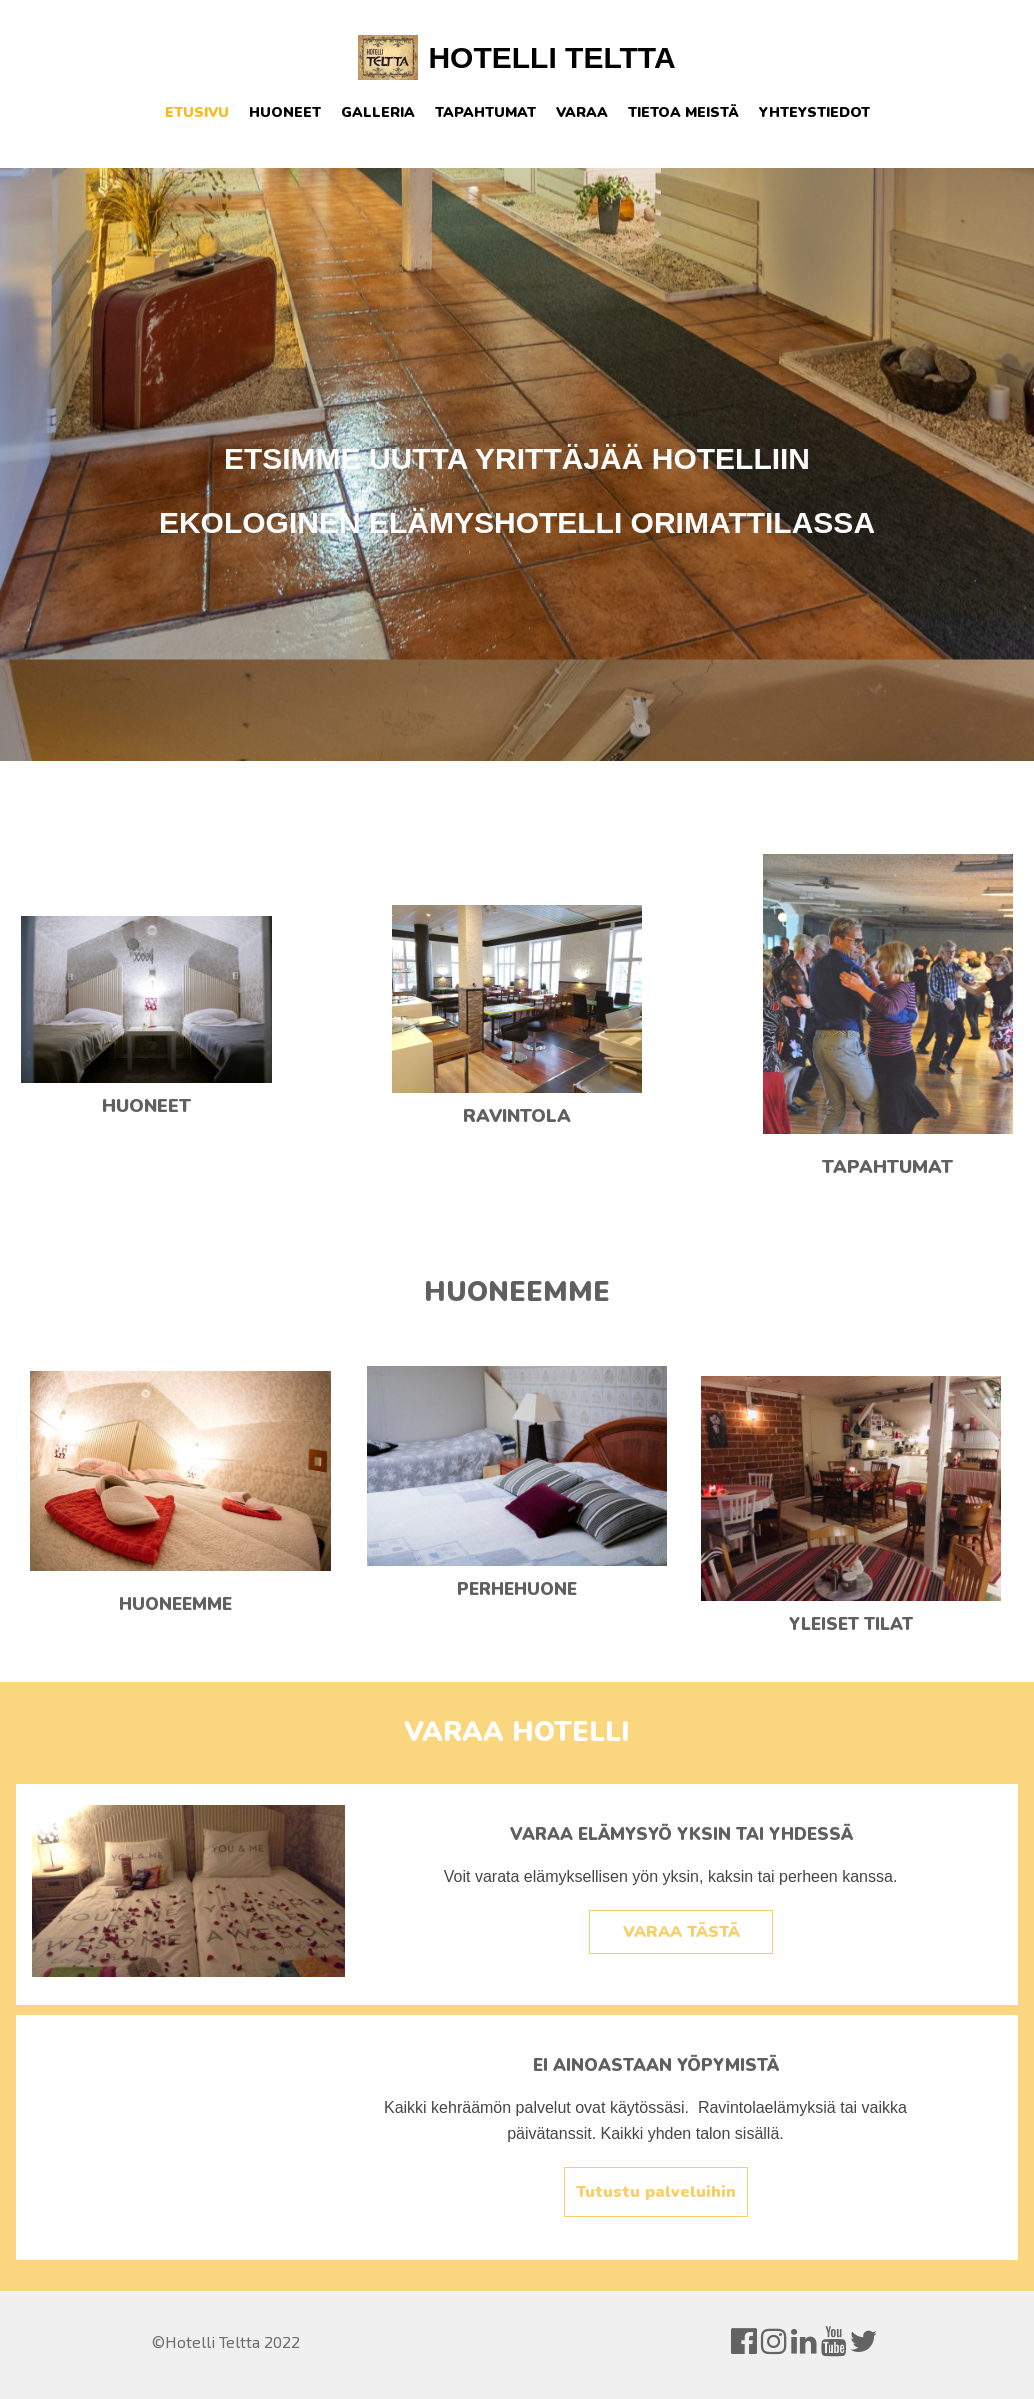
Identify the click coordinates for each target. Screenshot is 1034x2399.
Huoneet (285, 112)
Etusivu (197, 112)
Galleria (378, 112)
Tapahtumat (485, 112)
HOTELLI (492, 57)
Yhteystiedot (814, 112)
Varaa (582, 112)
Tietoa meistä (683, 112)
